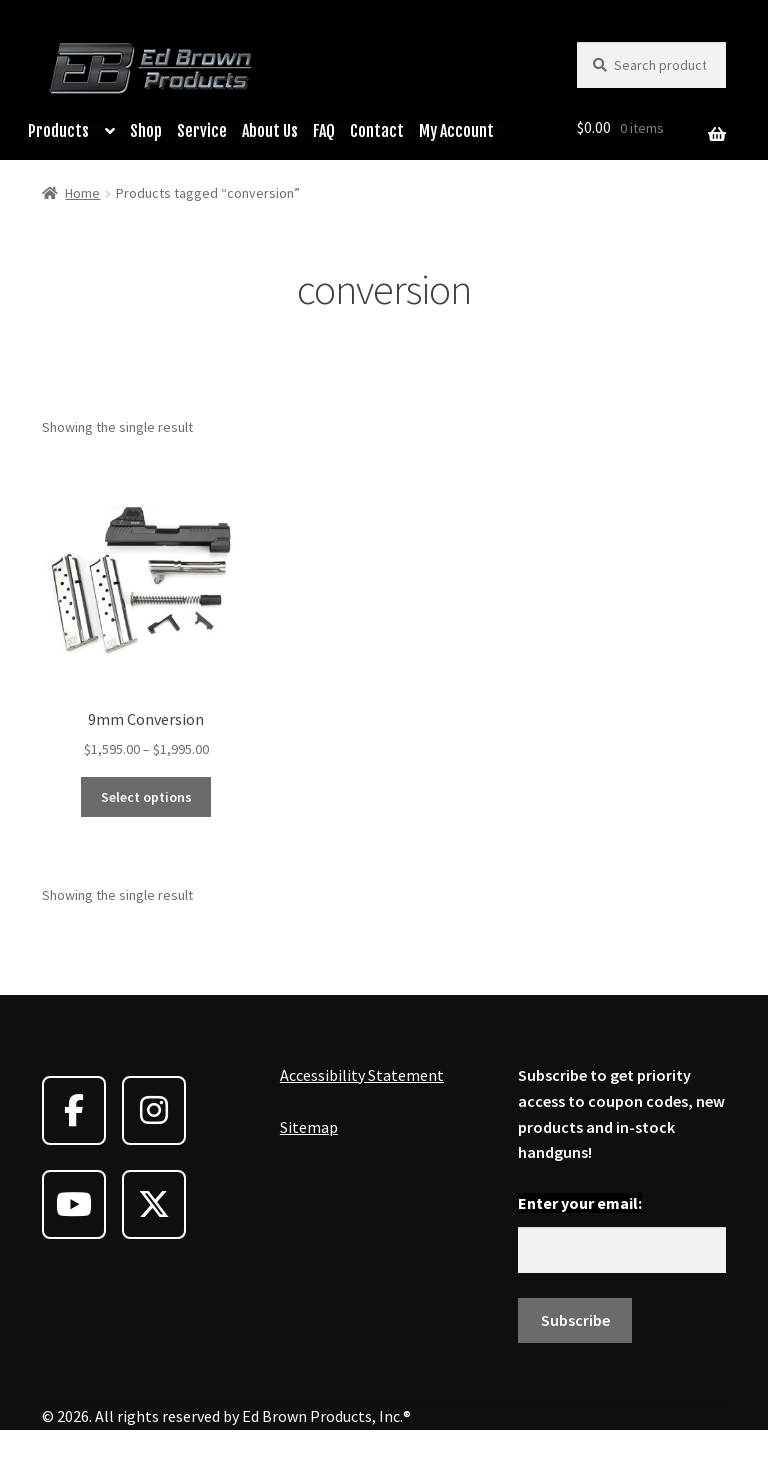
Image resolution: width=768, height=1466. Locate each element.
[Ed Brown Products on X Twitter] (154, 1204)
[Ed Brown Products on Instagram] (154, 1110)
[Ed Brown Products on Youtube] (74, 1204)
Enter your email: (580, 1203)
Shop (146, 131)
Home (82, 193)
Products (58, 131)
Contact (377, 131)
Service (202, 131)
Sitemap (309, 1127)
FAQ (324, 131)
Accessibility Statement (362, 1075)
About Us (270, 131)
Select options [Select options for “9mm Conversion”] (146, 797)
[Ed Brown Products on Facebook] (74, 1110)
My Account (456, 131)
